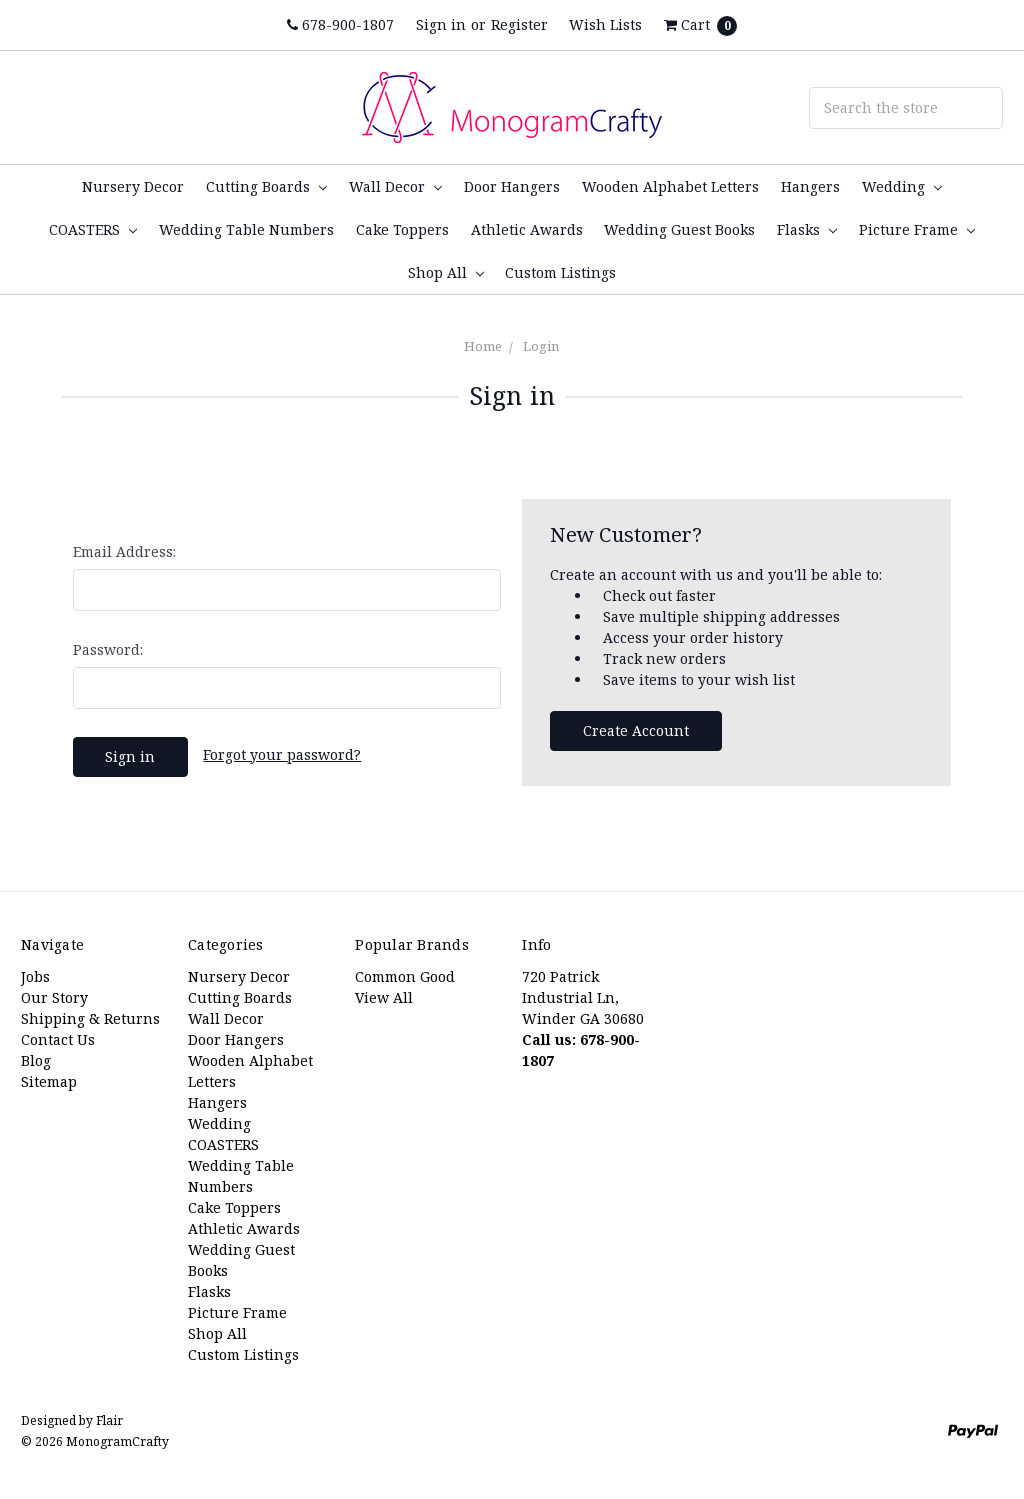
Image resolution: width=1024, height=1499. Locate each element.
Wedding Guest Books (679, 229)
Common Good (405, 976)
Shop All (446, 272)
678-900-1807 (340, 24)
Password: (108, 649)
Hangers (810, 186)
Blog (36, 1060)
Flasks (807, 229)
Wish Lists (605, 24)
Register (519, 24)
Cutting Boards (266, 186)
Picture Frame (917, 229)
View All (384, 997)
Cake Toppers (402, 229)
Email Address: (124, 551)
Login (541, 346)
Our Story (54, 997)
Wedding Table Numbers (246, 229)
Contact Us (58, 1039)
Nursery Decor (133, 186)
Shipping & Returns (90, 1018)
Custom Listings (560, 272)
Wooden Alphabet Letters (670, 186)
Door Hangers (512, 186)
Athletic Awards (527, 229)
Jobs (35, 976)
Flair (109, 1420)
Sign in (441, 24)
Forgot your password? (282, 754)
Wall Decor (395, 186)
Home (483, 346)
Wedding (902, 186)
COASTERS (93, 229)
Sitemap (49, 1081)
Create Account (636, 730)
